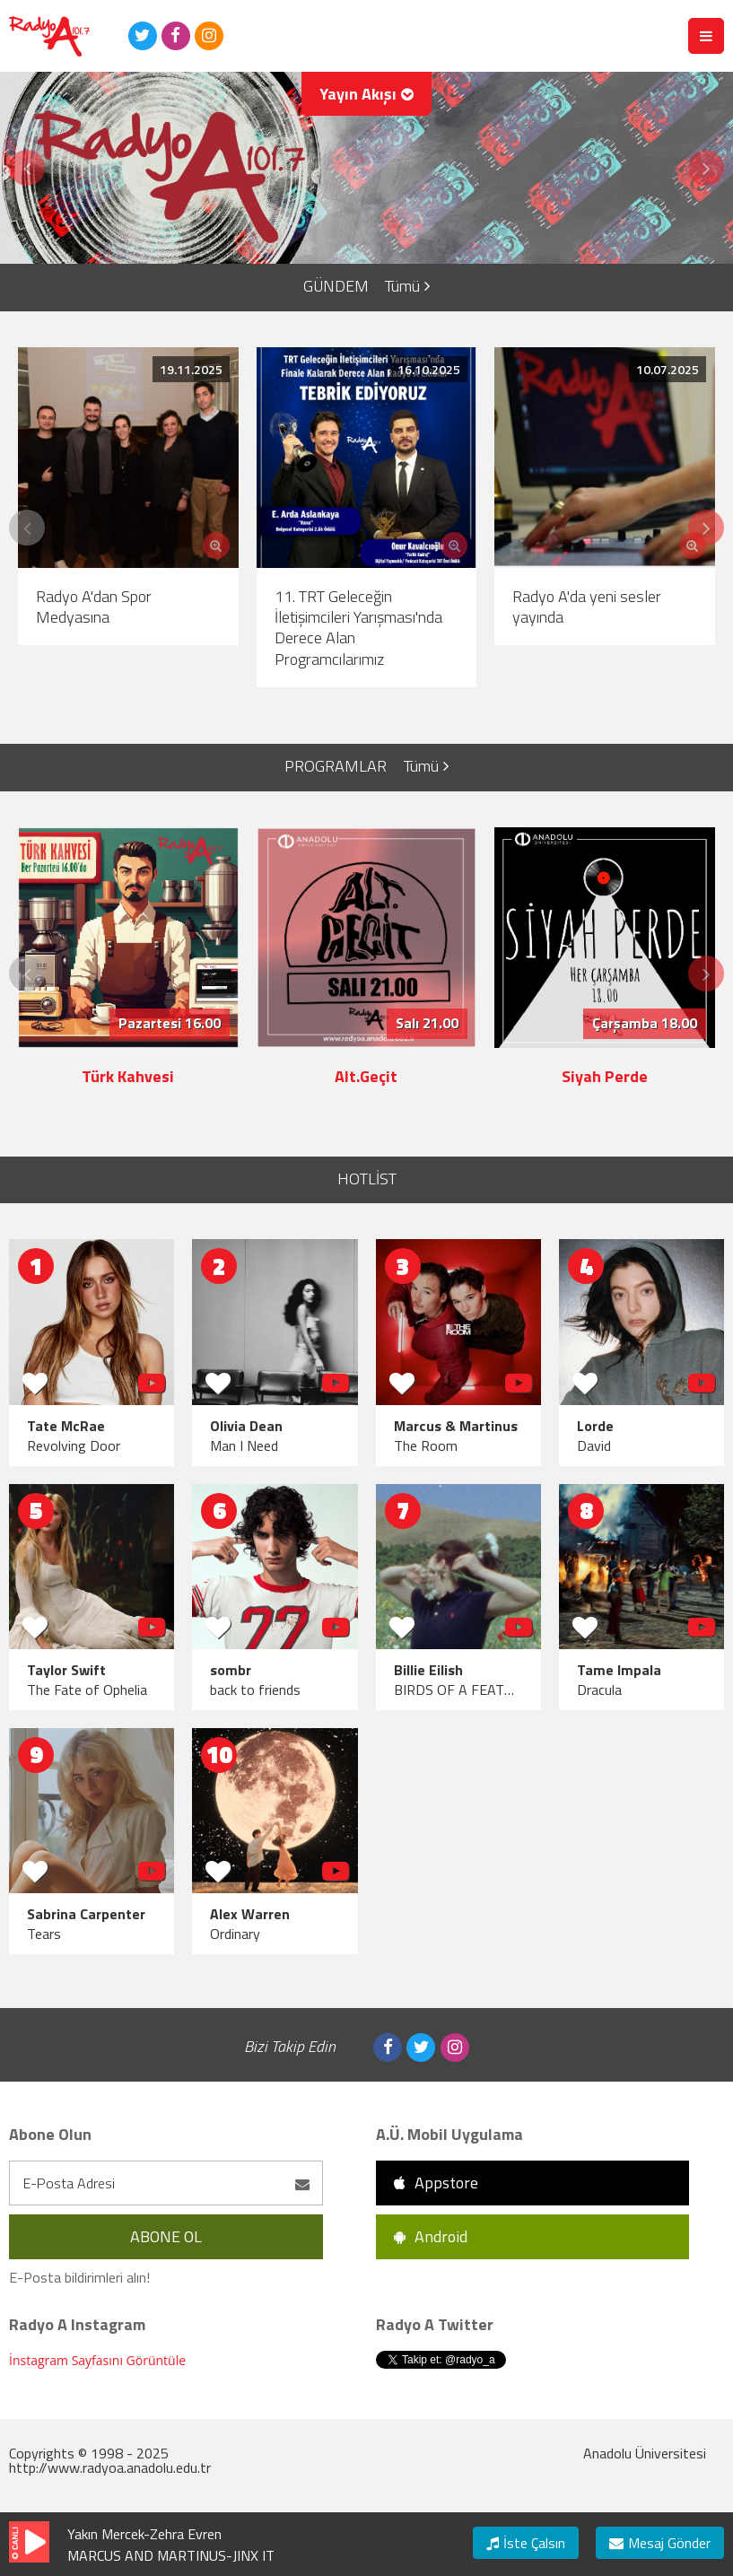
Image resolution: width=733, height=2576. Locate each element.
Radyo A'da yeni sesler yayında (586, 606)
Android (430, 2236)
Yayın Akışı (366, 94)
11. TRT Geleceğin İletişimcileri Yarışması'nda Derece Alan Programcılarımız (358, 627)
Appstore (436, 2182)
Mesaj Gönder (660, 2543)
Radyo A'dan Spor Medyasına (94, 606)
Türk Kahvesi (128, 1076)
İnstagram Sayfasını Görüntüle (97, 2360)
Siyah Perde (605, 1076)
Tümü (407, 286)
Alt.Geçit (366, 1076)
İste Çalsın (525, 2543)
